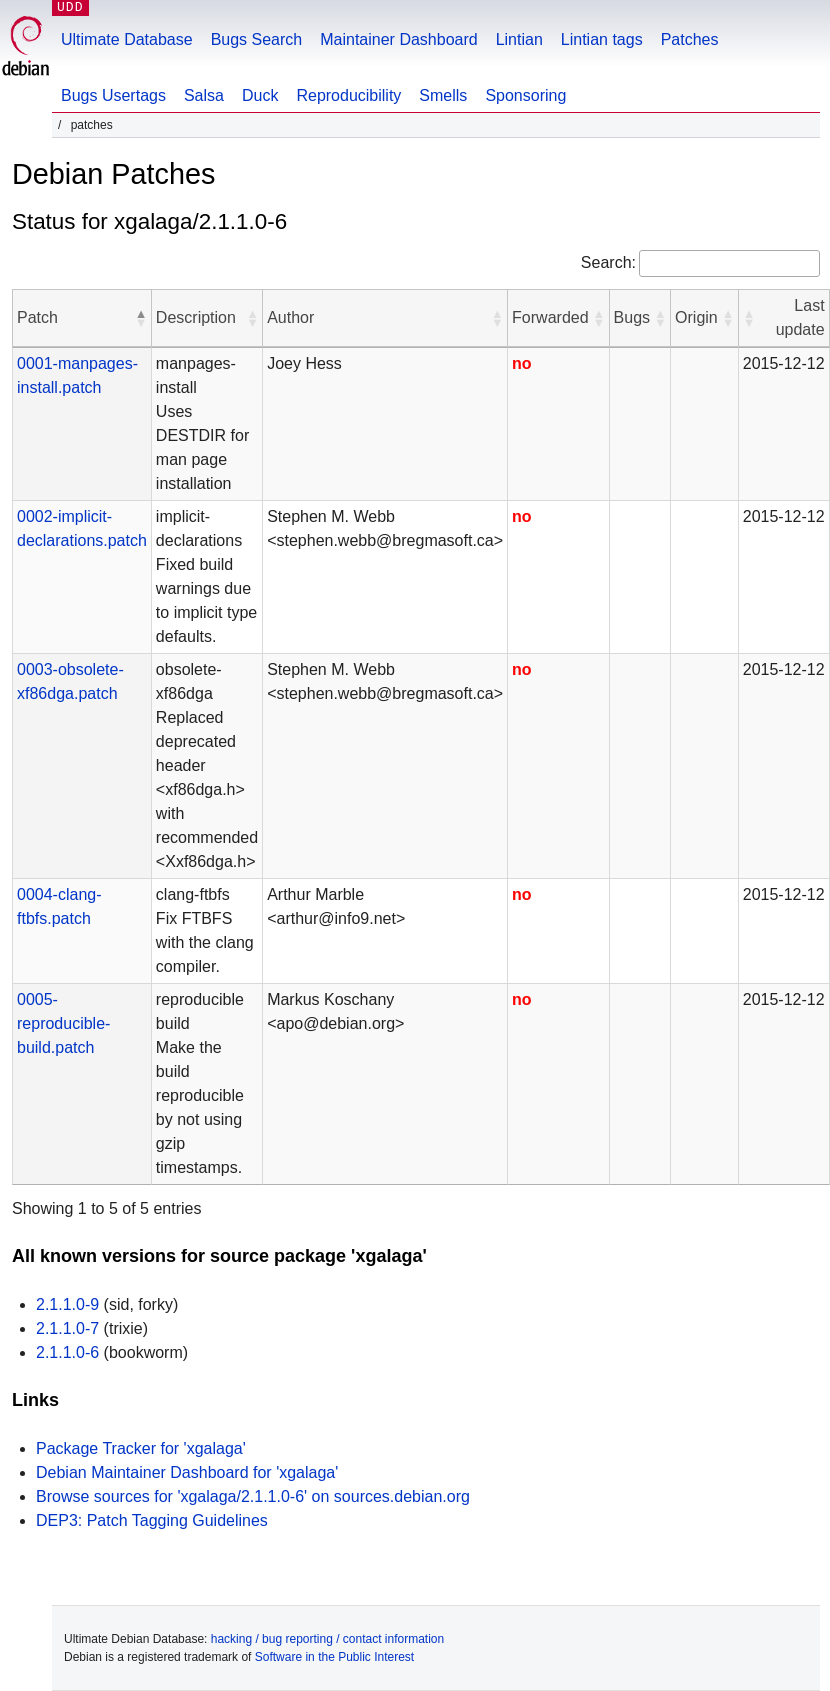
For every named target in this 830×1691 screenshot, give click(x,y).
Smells (443, 95)
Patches (690, 39)
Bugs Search (257, 39)
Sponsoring (525, 95)
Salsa (204, 95)
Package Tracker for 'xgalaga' (141, 1448)
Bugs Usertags (113, 95)
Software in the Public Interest (334, 1657)
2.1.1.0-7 (67, 1328)
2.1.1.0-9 (67, 1304)
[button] (141, 318)
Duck (260, 95)
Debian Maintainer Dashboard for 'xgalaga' (187, 1472)
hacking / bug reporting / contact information (327, 1639)
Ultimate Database (127, 39)
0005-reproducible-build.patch (63, 1023)
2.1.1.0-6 (67, 1352)
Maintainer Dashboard (398, 39)
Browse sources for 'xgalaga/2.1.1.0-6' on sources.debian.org (253, 1496)
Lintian (519, 39)
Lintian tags (602, 39)
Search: (608, 262)
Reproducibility (348, 95)
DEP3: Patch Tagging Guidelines (152, 1520)
